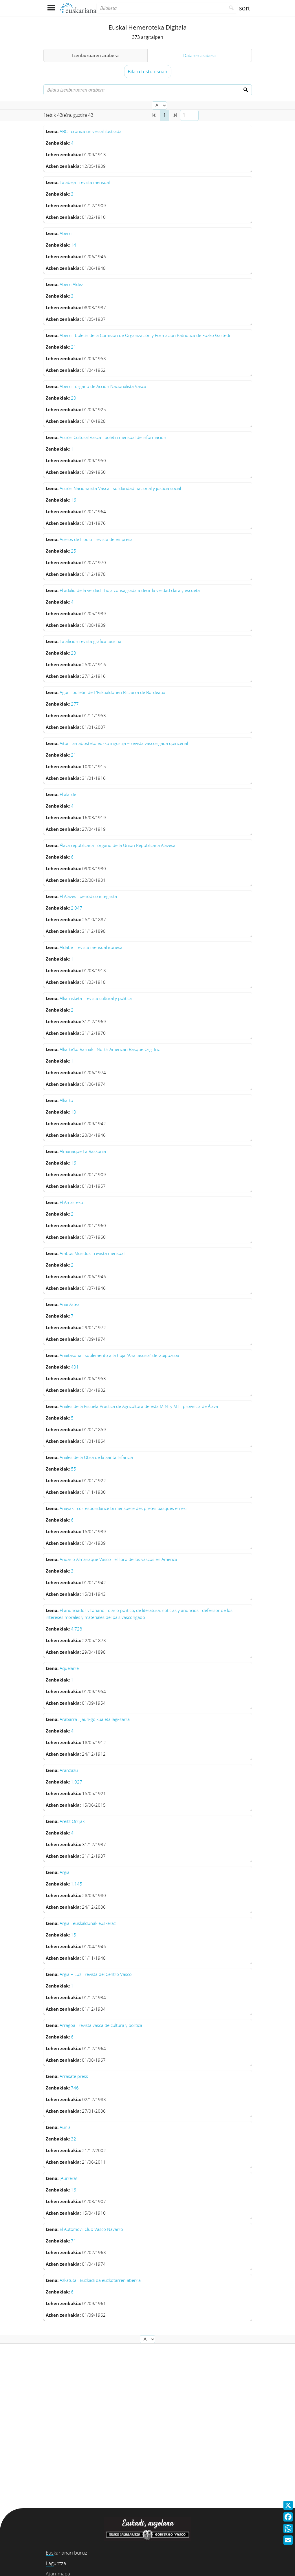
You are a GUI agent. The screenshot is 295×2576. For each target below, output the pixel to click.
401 (75, 1367)
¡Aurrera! (68, 2178)
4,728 (76, 1629)
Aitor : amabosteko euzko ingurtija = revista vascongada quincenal (124, 743)
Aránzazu (69, 1770)
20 (73, 398)
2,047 (76, 908)
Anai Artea (70, 1304)
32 (73, 2139)
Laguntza (56, 2563)
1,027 (76, 1782)
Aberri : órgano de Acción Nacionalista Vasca (103, 386)
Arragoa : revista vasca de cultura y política (101, 2025)
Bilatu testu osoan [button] (147, 71)
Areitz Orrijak (72, 1821)
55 (73, 1469)
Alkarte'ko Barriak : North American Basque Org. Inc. (110, 1049)
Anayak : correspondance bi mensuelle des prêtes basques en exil (123, 1508)
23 (73, 653)
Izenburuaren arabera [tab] (95, 55)
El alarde (68, 794)
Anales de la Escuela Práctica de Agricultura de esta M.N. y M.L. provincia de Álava (139, 1406)
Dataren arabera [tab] (199, 55)
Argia (64, 1872)
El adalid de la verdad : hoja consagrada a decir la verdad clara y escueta (130, 590)
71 (73, 2241)
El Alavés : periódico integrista (88, 896)
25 (73, 551)
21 (73, 347)
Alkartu (66, 1100)
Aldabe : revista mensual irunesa (91, 947)
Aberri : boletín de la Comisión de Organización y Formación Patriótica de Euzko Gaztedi (145, 335)
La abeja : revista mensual (85, 182)
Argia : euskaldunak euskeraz (88, 1923)
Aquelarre (69, 1668)
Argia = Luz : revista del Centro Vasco (96, 1974)
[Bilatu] (231, 8)
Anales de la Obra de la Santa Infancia (96, 1457)
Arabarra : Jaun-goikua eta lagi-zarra (95, 1719)
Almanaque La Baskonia (83, 1151)
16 (73, 500)
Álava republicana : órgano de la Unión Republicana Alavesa (117, 845)
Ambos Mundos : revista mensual (92, 1253)
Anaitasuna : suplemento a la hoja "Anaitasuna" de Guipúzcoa (119, 1355)
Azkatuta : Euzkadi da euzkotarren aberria (100, 2280)
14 (73, 245)
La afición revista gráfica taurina (90, 641)
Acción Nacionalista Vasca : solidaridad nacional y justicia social (120, 488)
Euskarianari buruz (66, 2552)
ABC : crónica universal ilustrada (91, 131)
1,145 (76, 1884)
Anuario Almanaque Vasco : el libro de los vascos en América (118, 1559)
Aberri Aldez (71, 284)
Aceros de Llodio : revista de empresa (96, 539)
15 (73, 1935)
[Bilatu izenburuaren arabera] (141, 89)
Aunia (65, 2127)
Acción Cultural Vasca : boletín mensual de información (113, 437)
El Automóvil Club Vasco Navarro (91, 2229)
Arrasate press (74, 2076)
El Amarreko (71, 1202)
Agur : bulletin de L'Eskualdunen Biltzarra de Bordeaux (112, 692)
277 (75, 704)
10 (73, 1112)
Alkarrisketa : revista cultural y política (96, 998)
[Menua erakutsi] (51, 8)
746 (75, 2088)
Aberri (66, 233)
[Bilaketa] (161, 8)
